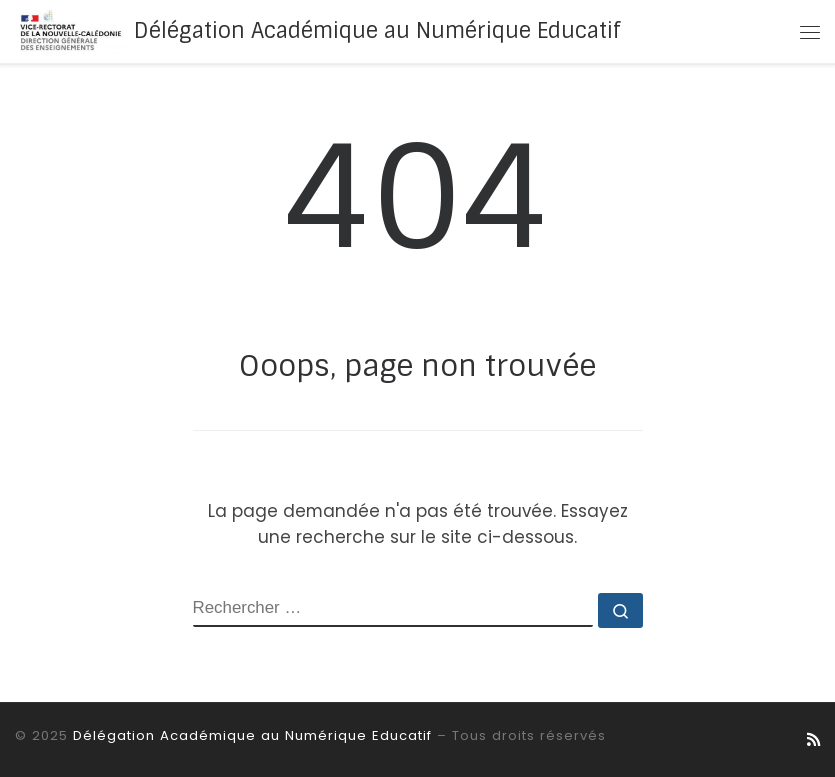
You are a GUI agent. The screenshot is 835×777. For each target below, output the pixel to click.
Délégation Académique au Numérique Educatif (252, 735)
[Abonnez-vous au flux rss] (813, 740)
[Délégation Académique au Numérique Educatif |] (71, 31)
